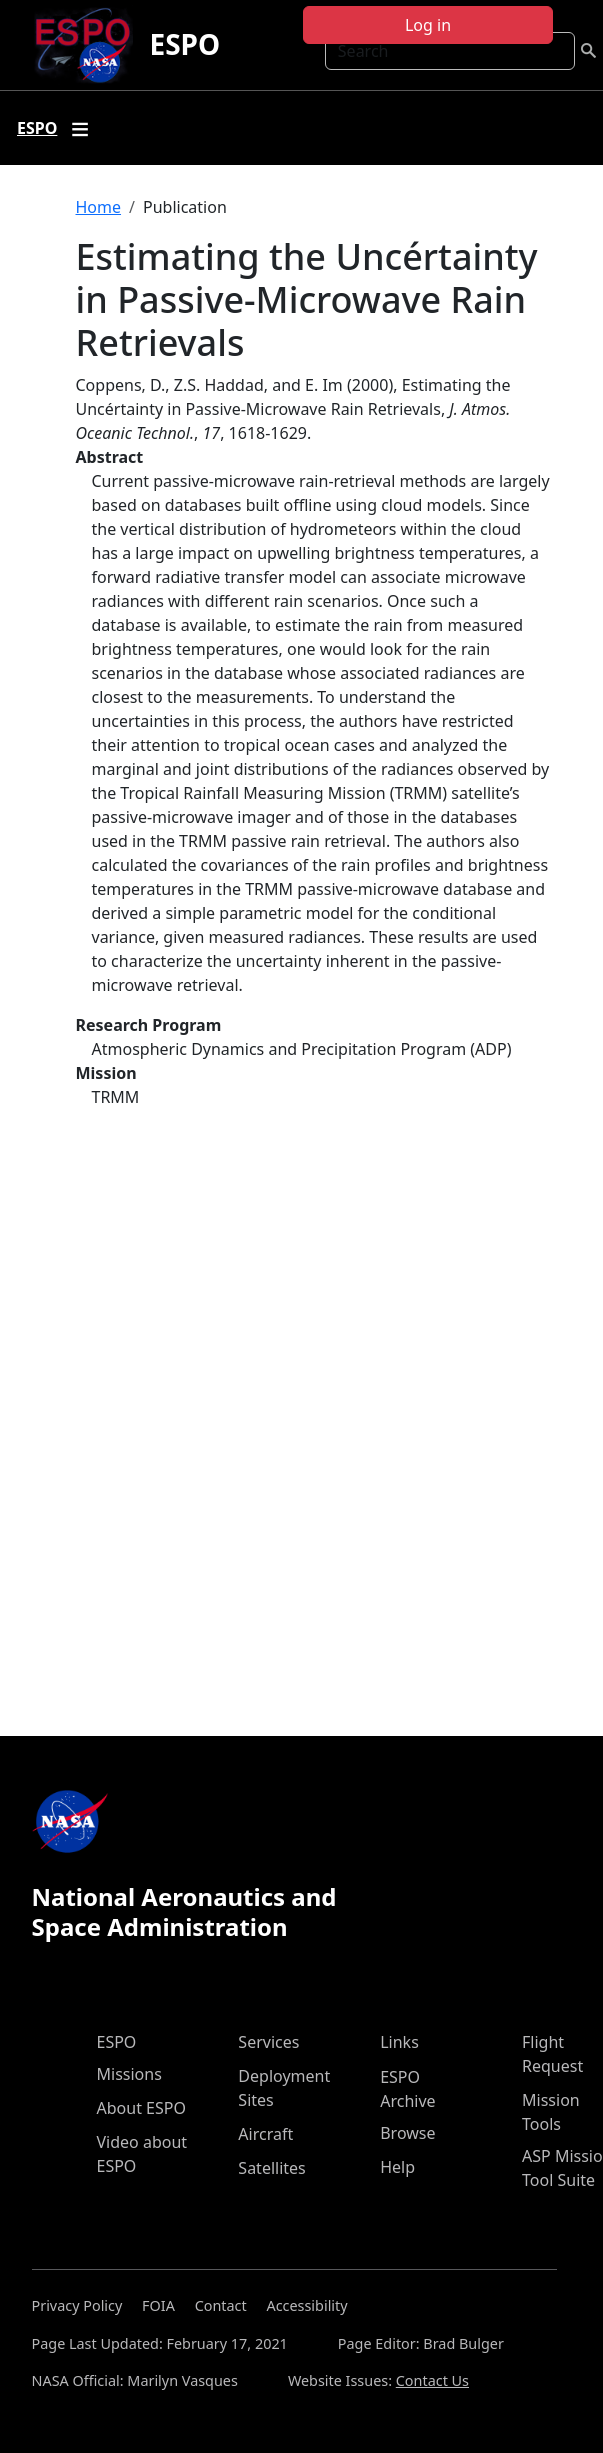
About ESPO (141, 2108)
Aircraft (265, 2134)
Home (99, 207)
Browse (407, 2133)
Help (397, 2167)
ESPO (184, 44)
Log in (428, 25)
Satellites (271, 2168)
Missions (129, 2074)
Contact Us (432, 2380)
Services (268, 2042)
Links (399, 2042)
